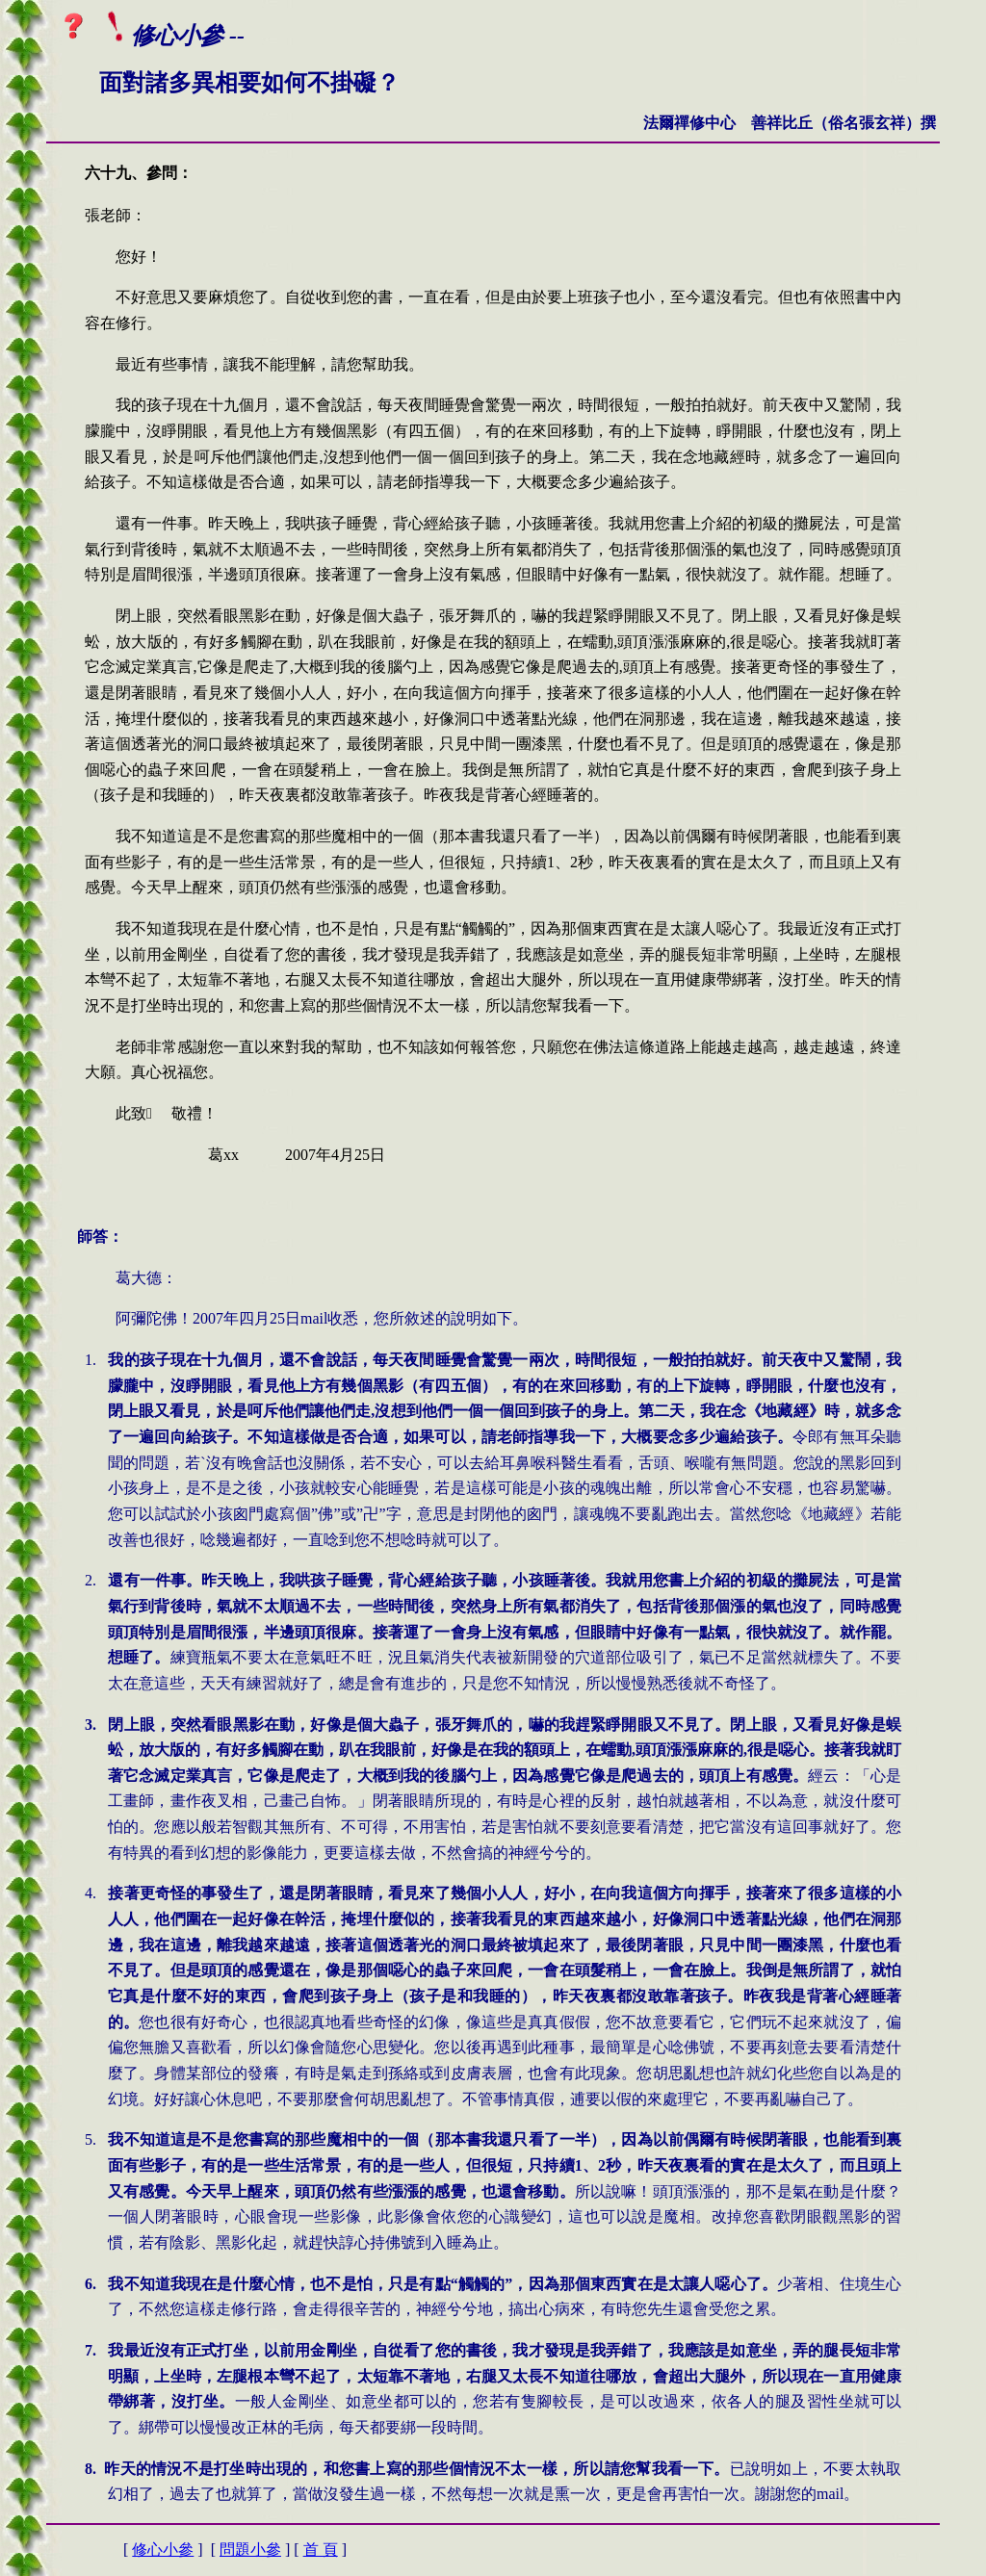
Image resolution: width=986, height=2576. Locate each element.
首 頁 (320, 2549)
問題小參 (250, 2549)
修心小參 (163, 2549)
